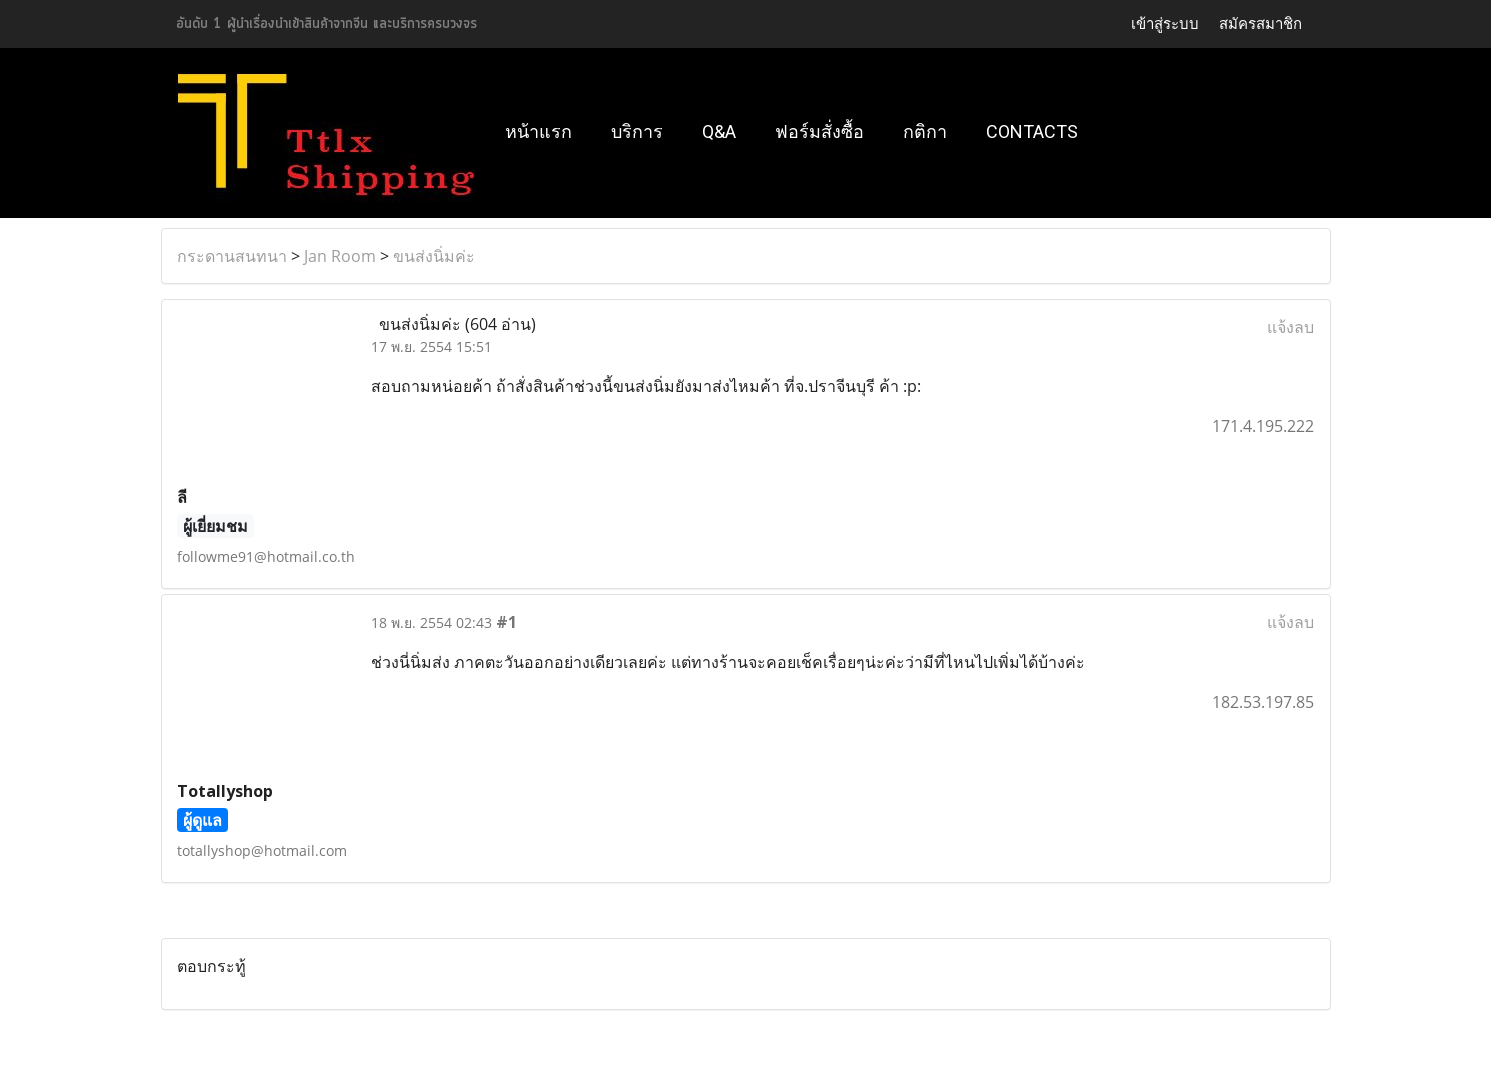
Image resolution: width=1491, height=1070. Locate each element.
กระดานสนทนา (232, 256)
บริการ (637, 131)
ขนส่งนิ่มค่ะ (434, 256)
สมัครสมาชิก (1260, 24)
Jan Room (340, 256)
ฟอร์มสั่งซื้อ (819, 131)
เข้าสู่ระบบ (1165, 24)
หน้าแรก (538, 131)
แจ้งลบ (1290, 327)
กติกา (925, 131)
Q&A (719, 131)
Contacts (1032, 131)
